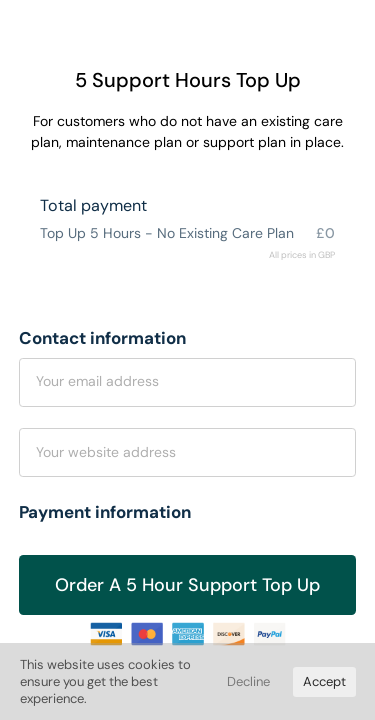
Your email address (97, 381)
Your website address (106, 452)
